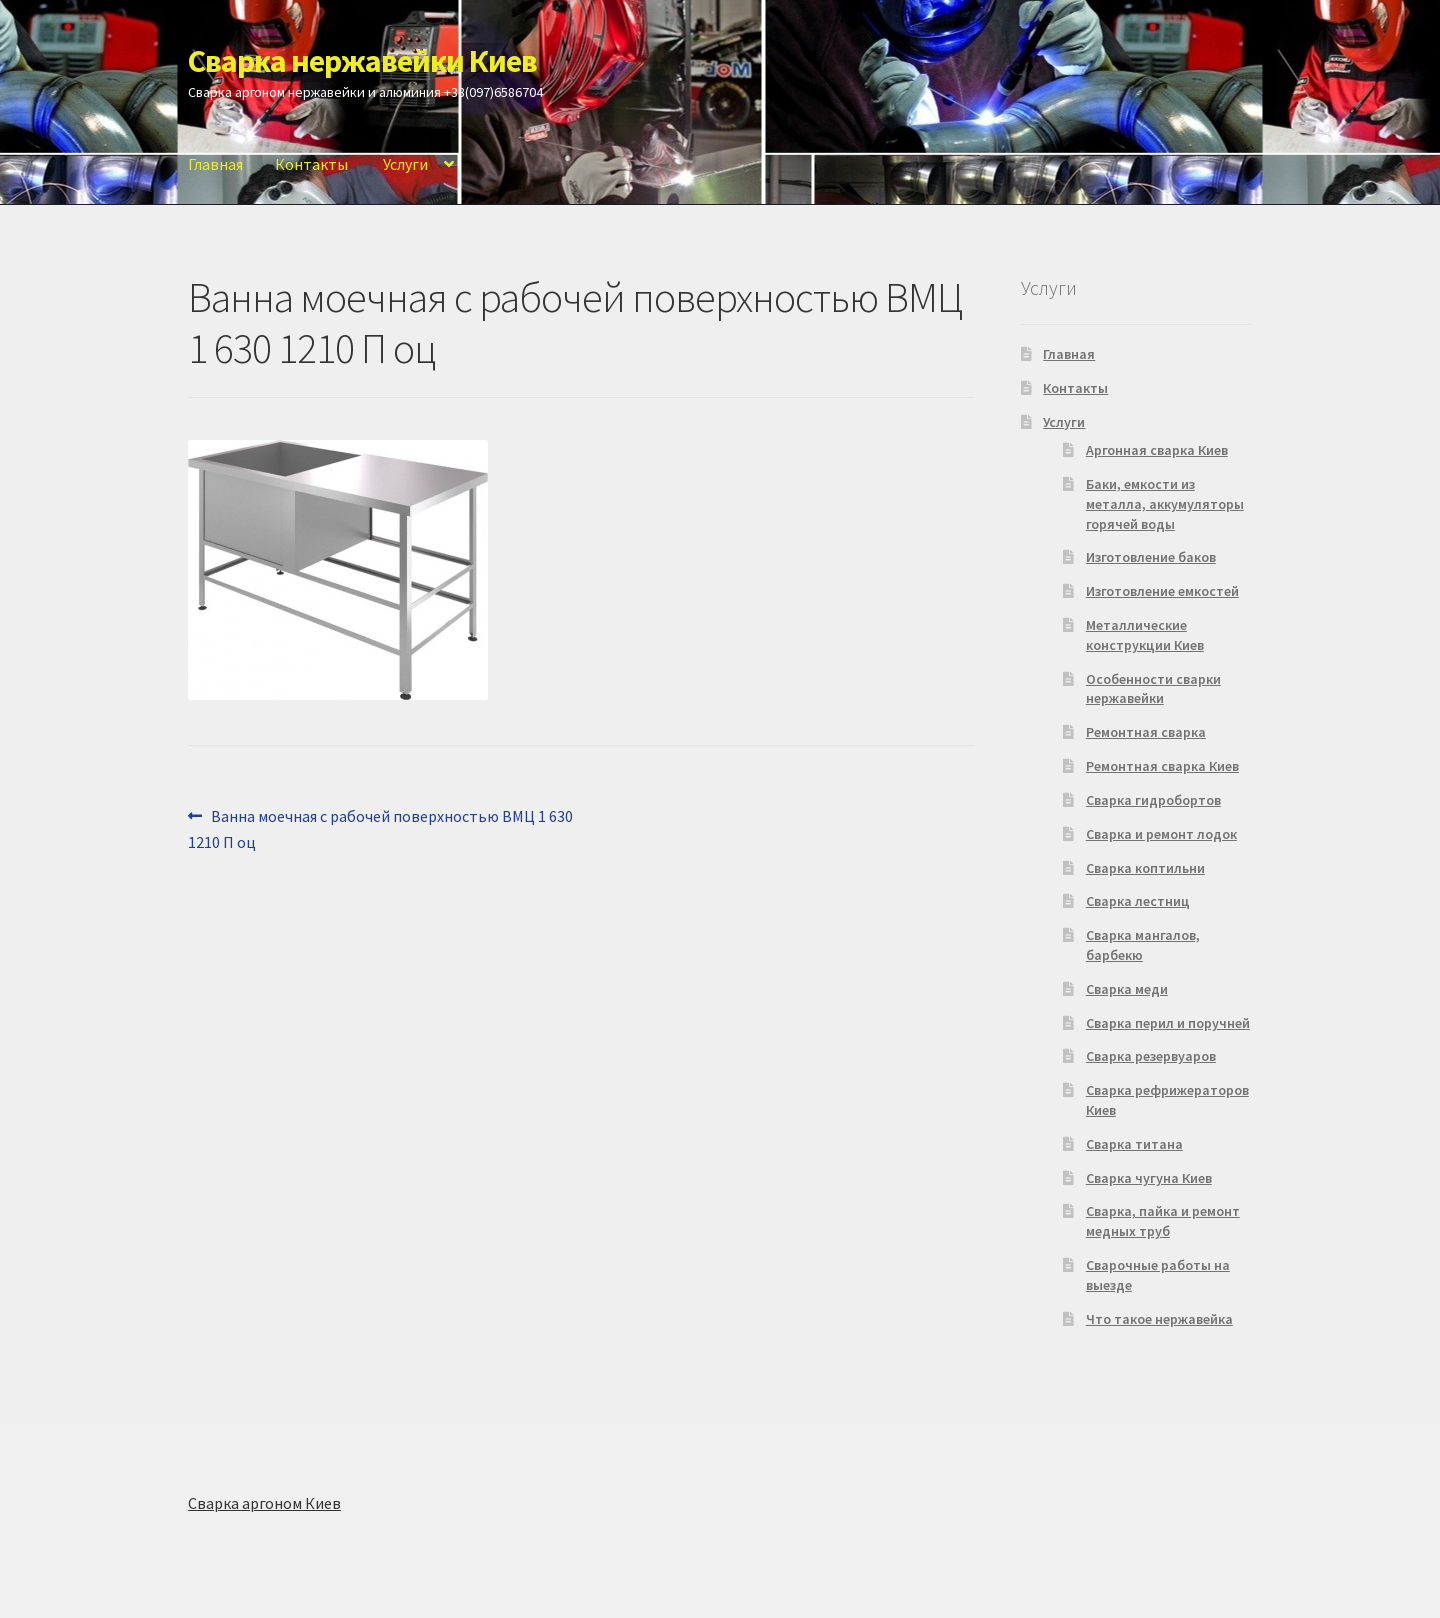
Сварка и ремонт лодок (1161, 834)
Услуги (405, 164)
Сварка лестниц (1138, 901)
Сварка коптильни (1145, 868)
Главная (215, 164)
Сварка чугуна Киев (1149, 1178)
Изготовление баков (1151, 557)
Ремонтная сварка (1146, 732)
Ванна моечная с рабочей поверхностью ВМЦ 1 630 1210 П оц (380, 828)
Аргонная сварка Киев (1157, 450)
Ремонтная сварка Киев (1162, 766)
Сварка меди (1127, 989)
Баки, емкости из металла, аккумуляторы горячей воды (1165, 504)
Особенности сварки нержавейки (1153, 689)
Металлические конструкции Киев (1145, 635)
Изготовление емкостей (1162, 591)
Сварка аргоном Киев (264, 1503)
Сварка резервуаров (1151, 1056)
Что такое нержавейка (1159, 1319)
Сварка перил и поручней (1168, 1023)
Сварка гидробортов (1153, 800)
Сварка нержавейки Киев (362, 61)
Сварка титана (1134, 1144)
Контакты (311, 164)
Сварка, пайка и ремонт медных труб (1163, 1221)
